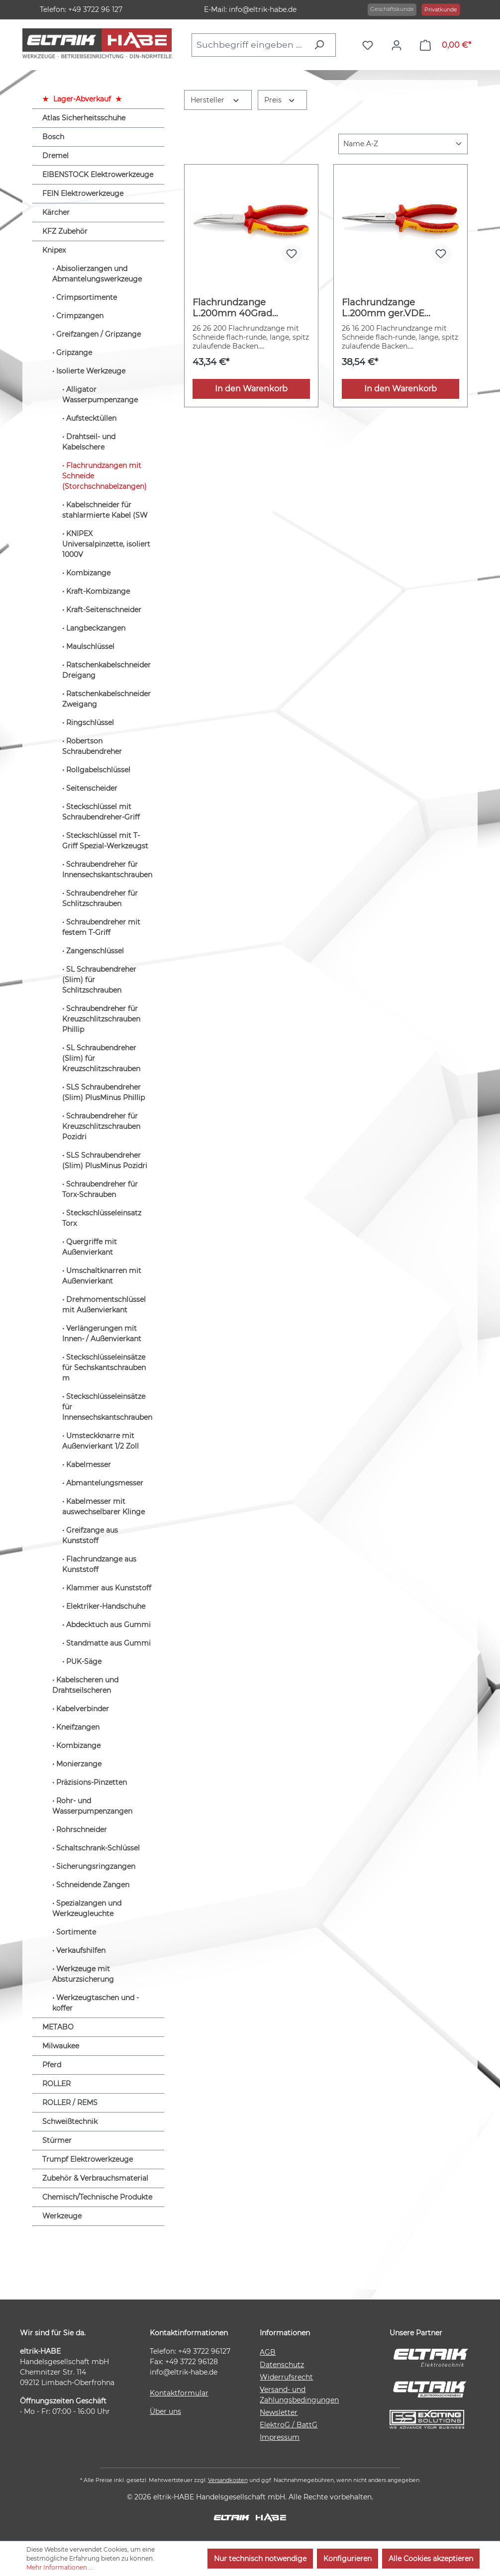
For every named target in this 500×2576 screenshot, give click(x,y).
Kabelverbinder (82, 1708)
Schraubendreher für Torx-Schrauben (100, 1189)
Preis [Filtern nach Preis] (280, 99)
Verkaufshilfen (80, 1950)
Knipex (54, 250)
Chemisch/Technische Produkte (97, 2197)
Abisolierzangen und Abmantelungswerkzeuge (97, 273)
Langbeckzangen (95, 628)
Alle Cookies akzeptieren (431, 2558)
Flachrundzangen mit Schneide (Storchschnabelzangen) (104, 476)
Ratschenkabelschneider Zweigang (106, 699)
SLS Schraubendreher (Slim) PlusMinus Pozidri (104, 1160)
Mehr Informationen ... (59, 2567)
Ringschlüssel (90, 722)
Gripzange (74, 352)
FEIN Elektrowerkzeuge (82, 193)
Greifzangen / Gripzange (98, 334)
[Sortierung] (403, 144)
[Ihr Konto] (399, 45)
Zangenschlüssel (95, 950)
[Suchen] (321, 44)
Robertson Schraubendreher (92, 746)
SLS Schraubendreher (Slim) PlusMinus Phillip (103, 1092)
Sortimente (76, 1932)
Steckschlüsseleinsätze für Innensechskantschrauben (107, 1407)
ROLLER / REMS (70, 2102)
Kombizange (88, 572)
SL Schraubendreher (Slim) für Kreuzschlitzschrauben (101, 1058)
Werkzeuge (62, 2215)
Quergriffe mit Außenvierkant (89, 1247)
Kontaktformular (179, 2393)
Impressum (280, 2437)
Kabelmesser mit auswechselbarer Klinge (103, 1506)
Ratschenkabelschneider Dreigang (106, 670)
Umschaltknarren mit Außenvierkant (101, 1276)
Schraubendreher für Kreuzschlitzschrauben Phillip (101, 1019)
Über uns (165, 2411)
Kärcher (56, 212)
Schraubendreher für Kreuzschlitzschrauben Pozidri (101, 1126)
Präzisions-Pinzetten (91, 1782)
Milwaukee (60, 2045)
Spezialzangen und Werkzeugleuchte (86, 1908)
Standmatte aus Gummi (108, 1643)
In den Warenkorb (251, 388)
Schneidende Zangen (92, 1884)
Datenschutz (282, 2364)
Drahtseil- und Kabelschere (88, 442)
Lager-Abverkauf (82, 98)
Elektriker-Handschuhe (105, 1606)
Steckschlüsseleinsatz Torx (101, 1218)
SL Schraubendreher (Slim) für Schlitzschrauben (99, 980)
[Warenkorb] (445, 45)
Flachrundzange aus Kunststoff (99, 1564)
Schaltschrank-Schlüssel (98, 1847)
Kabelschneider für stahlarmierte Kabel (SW (105, 510)
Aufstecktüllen (91, 418)
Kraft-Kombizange (98, 591)
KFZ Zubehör (65, 231)
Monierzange (78, 1763)
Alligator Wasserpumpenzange (100, 394)
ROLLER (56, 2083)
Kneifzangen (78, 1727)
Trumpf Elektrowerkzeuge (87, 2159)
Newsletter (279, 2412)
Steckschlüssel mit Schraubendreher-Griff (101, 812)
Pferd (51, 2064)
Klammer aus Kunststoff (108, 1587)
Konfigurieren (347, 2558)
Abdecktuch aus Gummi (108, 1624)
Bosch (53, 136)
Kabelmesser (88, 1464)
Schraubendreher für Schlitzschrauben (100, 898)
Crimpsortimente (86, 297)
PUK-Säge (83, 1661)
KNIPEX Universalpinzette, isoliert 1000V (106, 544)
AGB (268, 2352)
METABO (58, 2027)
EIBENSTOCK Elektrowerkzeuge (97, 174)
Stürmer (57, 2140)
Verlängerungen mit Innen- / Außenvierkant (101, 1333)
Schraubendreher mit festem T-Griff (101, 927)
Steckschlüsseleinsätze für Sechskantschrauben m (104, 1367)
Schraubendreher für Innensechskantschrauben (107, 869)
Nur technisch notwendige (260, 2558)
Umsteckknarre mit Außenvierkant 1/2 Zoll (100, 1441)
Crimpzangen (79, 315)
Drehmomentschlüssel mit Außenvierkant (104, 1304)
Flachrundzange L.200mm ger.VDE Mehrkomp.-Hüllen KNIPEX (384, 308)
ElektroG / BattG (288, 2424)
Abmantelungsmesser (104, 1482)
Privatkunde (440, 9)
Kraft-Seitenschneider (103, 609)
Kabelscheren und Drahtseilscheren (85, 1685)
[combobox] (250, 44)
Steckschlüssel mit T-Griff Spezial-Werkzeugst (105, 840)
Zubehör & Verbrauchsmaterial (95, 2178)
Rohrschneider (81, 1829)
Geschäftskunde (392, 8)
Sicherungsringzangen (95, 1866)
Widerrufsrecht (286, 2377)
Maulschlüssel (90, 646)
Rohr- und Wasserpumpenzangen (92, 1806)
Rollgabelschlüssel (98, 769)
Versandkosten (228, 2480)
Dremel (55, 155)
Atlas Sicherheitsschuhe (83, 117)
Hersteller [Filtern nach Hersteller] (215, 99)
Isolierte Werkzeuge (90, 371)
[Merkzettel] (370, 45)
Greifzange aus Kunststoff (90, 1535)
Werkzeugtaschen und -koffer (95, 2003)
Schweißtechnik (70, 2121)
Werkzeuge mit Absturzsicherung (83, 1974)
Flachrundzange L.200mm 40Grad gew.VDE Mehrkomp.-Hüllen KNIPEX (242, 308)
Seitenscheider (91, 788)
